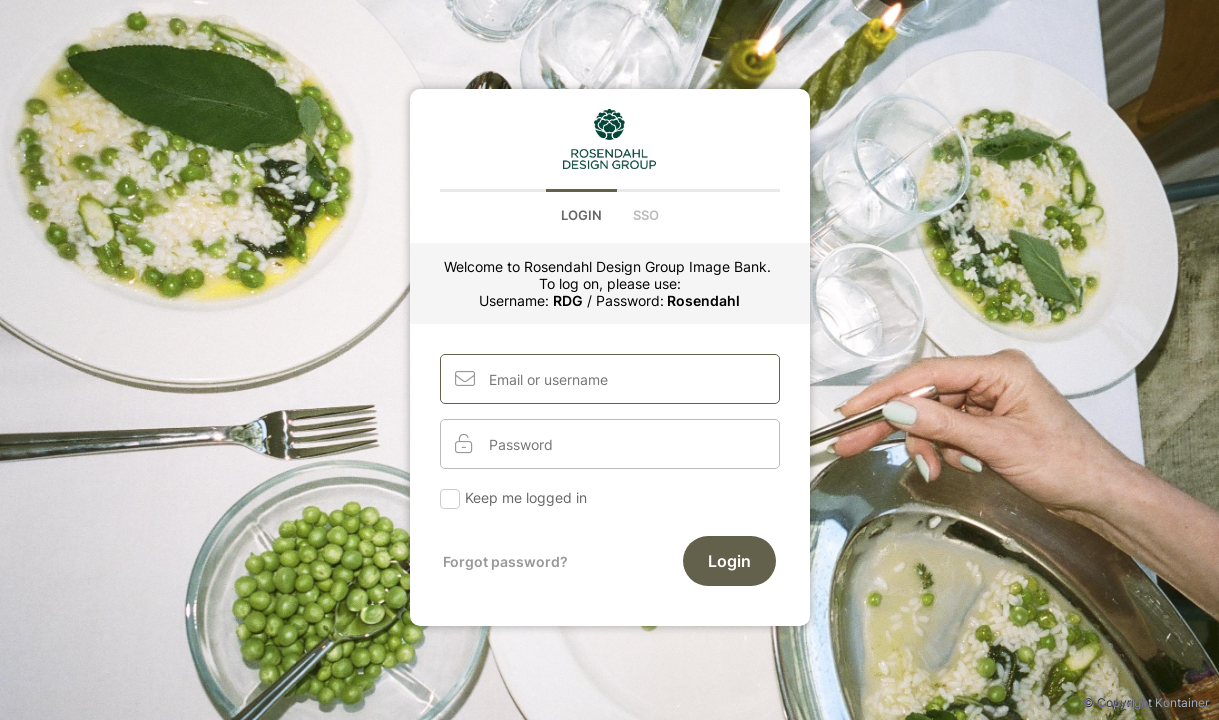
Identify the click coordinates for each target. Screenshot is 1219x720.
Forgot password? (505, 561)
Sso (646, 215)
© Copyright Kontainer (1146, 702)
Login (581, 215)
